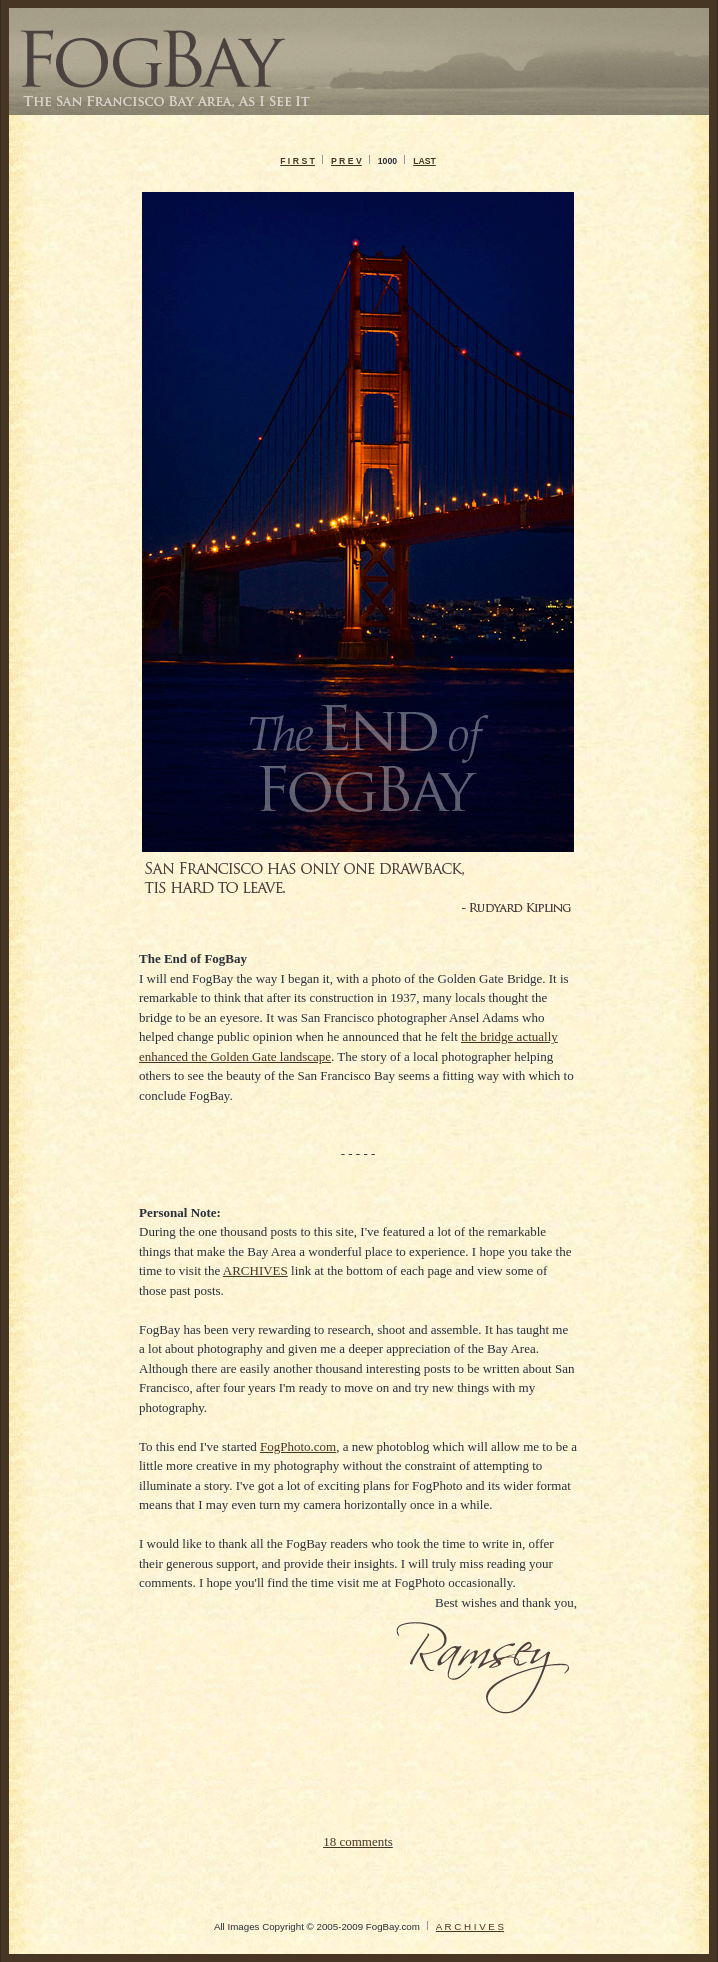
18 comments (358, 1841)
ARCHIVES (255, 1270)
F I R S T (297, 161)
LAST (424, 161)
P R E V (346, 161)
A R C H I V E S (470, 1926)
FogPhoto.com (298, 1446)
